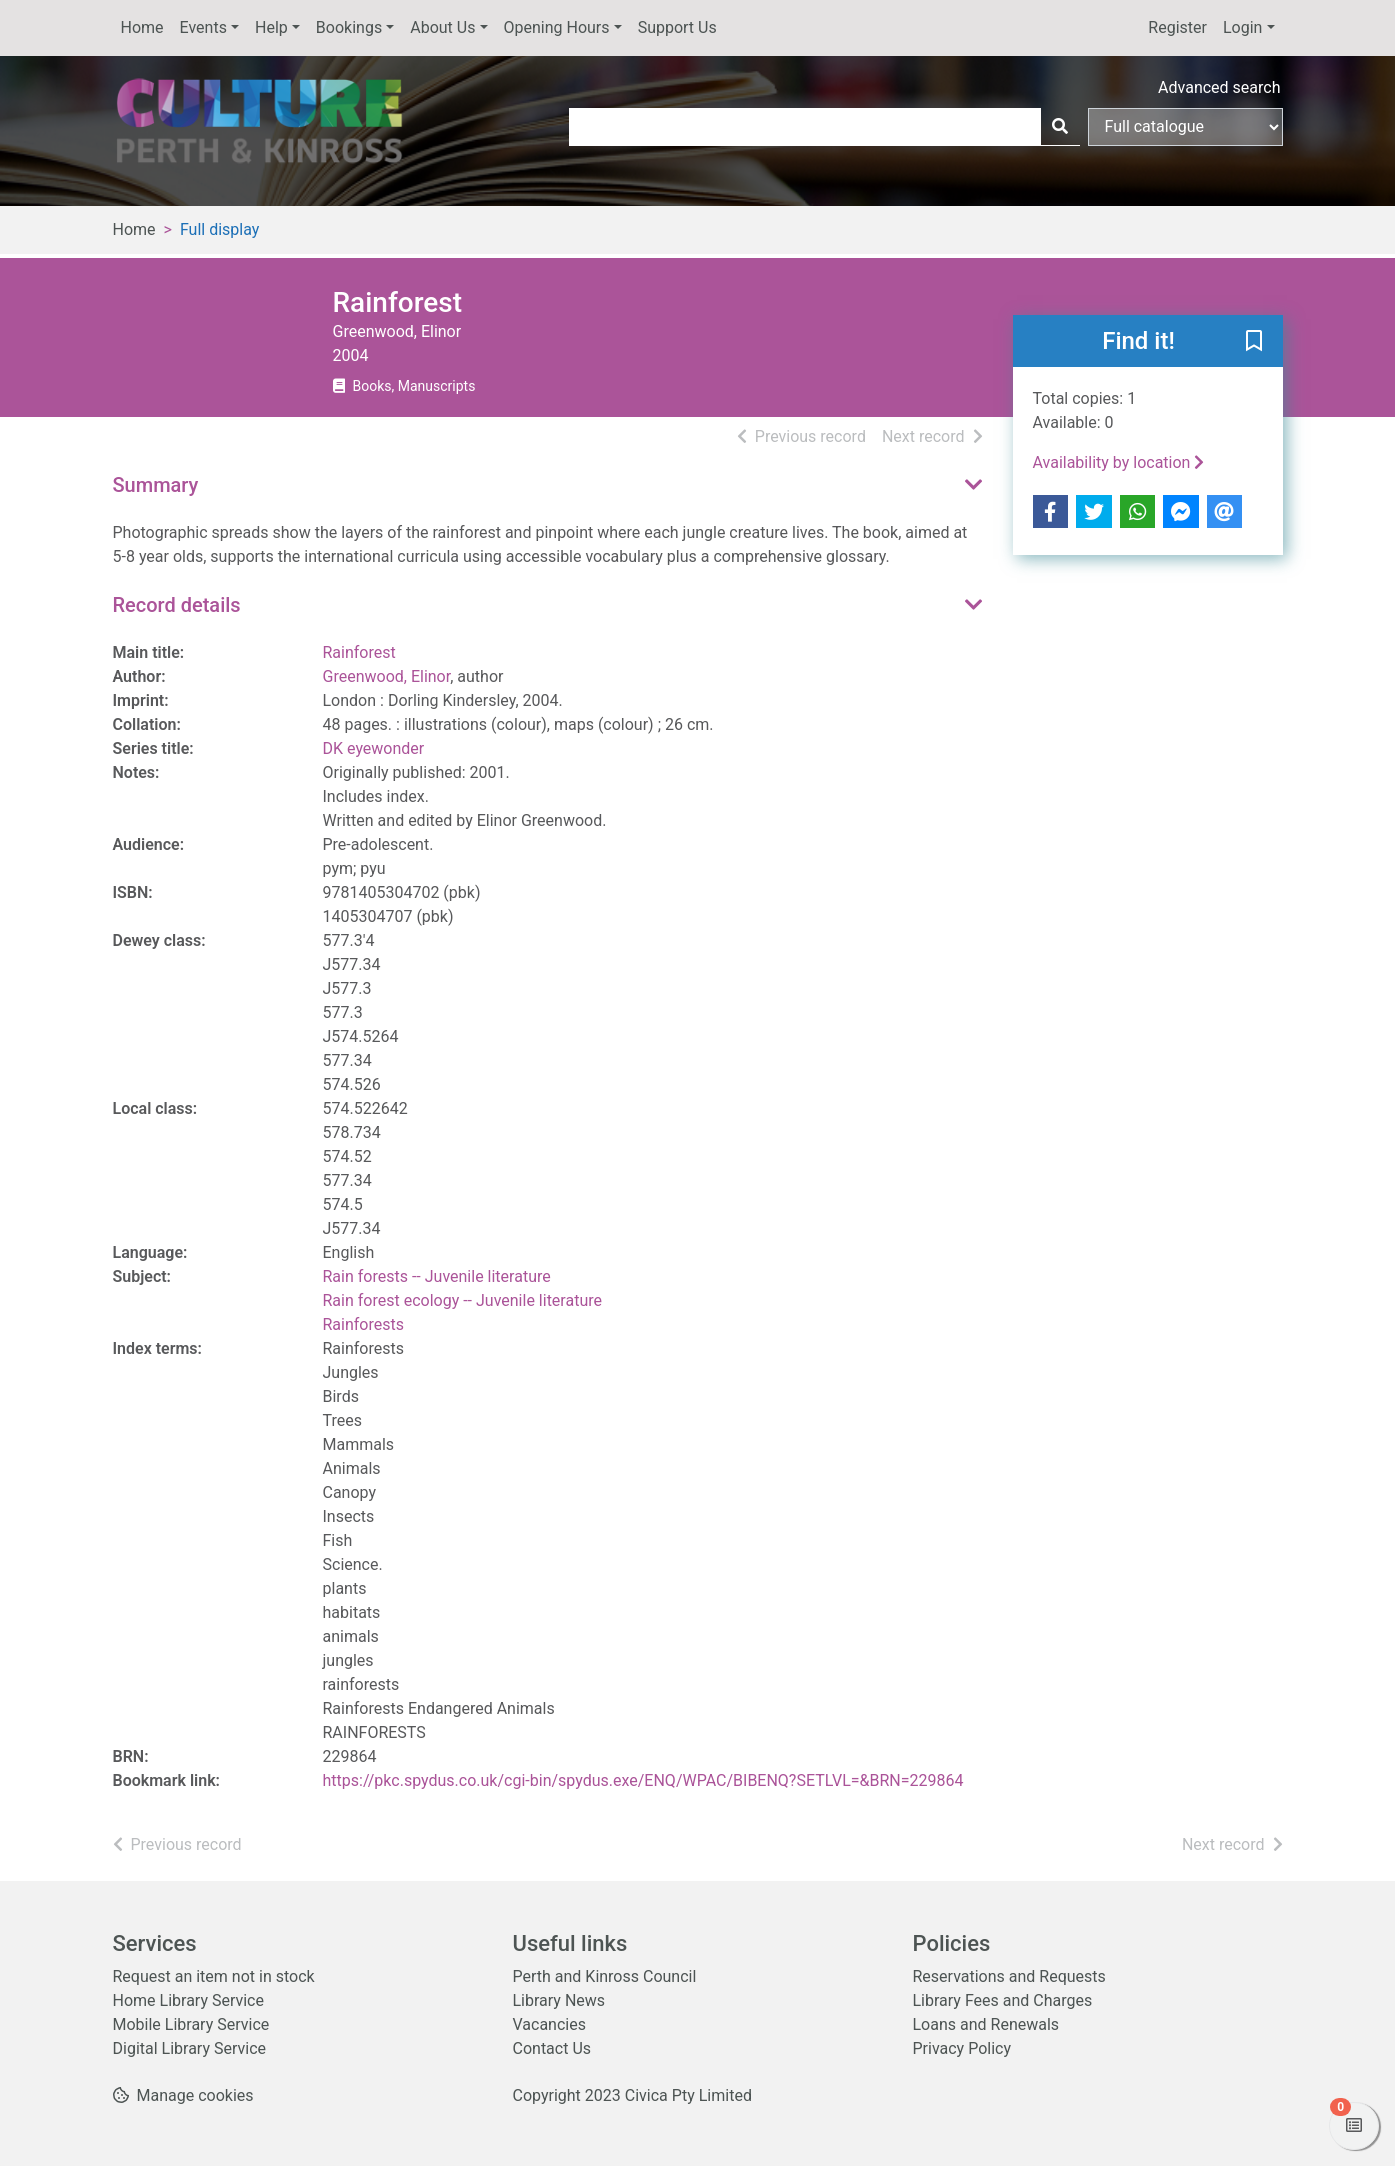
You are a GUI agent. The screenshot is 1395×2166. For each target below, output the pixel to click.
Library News (559, 2000)
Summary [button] (156, 485)
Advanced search (1219, 87)
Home (142, 27)
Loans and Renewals (986, 2024)
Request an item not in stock (214, 1976)
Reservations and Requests (1009, 1976)
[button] (1254, 342)
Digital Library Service (190, 2048)
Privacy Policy (962, 2048)
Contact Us (552, 2048)
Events (203, 27)
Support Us (677, 27)
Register (1177, 27)
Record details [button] (177, 605)
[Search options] (1185, 127)
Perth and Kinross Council (605, 1976)
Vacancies (549, 2024)
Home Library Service (188, 2000)
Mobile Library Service (191, 2024)
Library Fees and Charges (1003, 2000)
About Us (442, 27)
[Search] (1060, 127)
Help (271, 27)
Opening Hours (557, 27)
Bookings (349, 27)
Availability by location (1119, 462)
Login (1242, 27)
